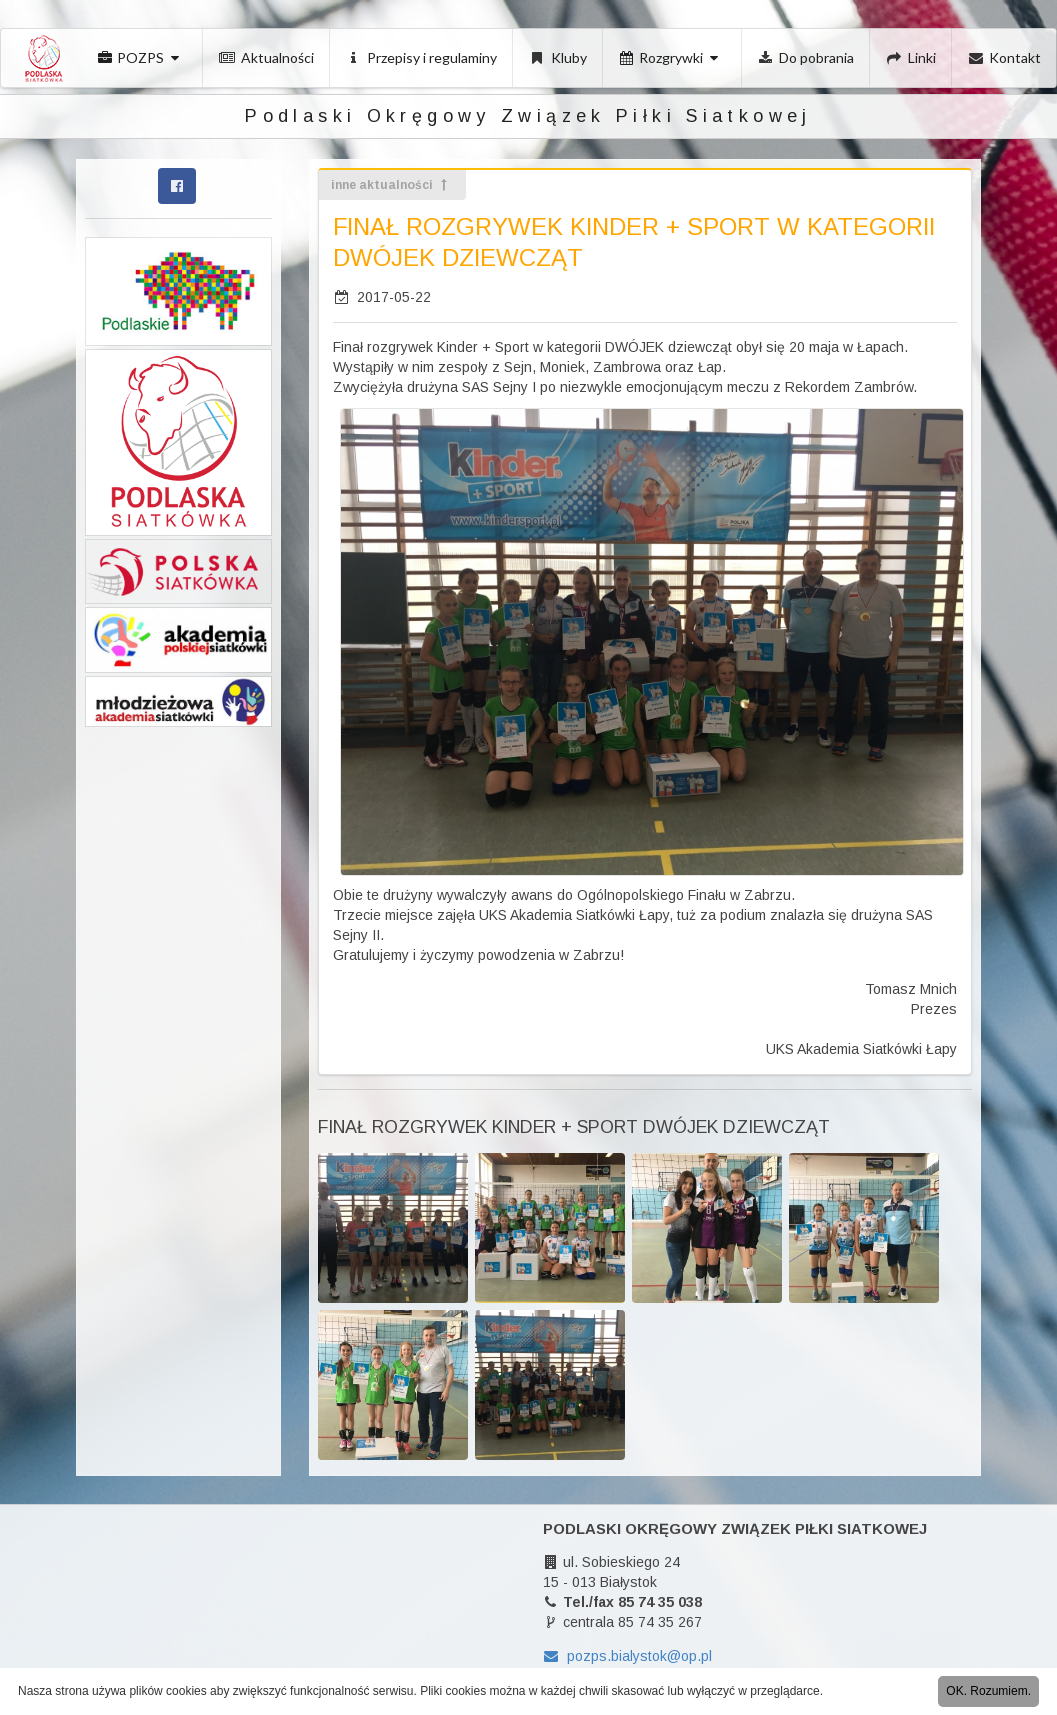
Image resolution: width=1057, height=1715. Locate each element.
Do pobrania (806, 57)
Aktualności (266, 57)
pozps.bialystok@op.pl (627, 1656)
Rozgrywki (671, 57)
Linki (911, 57)
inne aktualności (390, 185)
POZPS (140, 57)
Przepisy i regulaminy (422, 57)
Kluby (558, 57)
